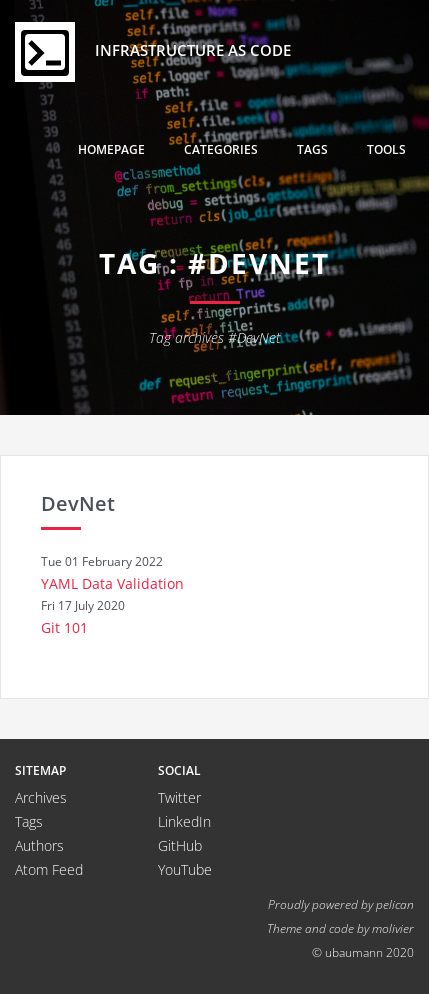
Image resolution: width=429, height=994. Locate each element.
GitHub (180, 845)
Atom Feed (49, 869)
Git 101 (64, 627)
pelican (395, 904)
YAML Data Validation (112, 583)
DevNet (78, 503)
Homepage (111, 149)
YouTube (185, 869)
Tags (312, 149)
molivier (393, 928)
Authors (39, 845)
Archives (41, 797)
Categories (221, 149)
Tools (386, 149)
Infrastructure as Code (153, 52)
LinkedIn (184, 821)
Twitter (179, 797)
